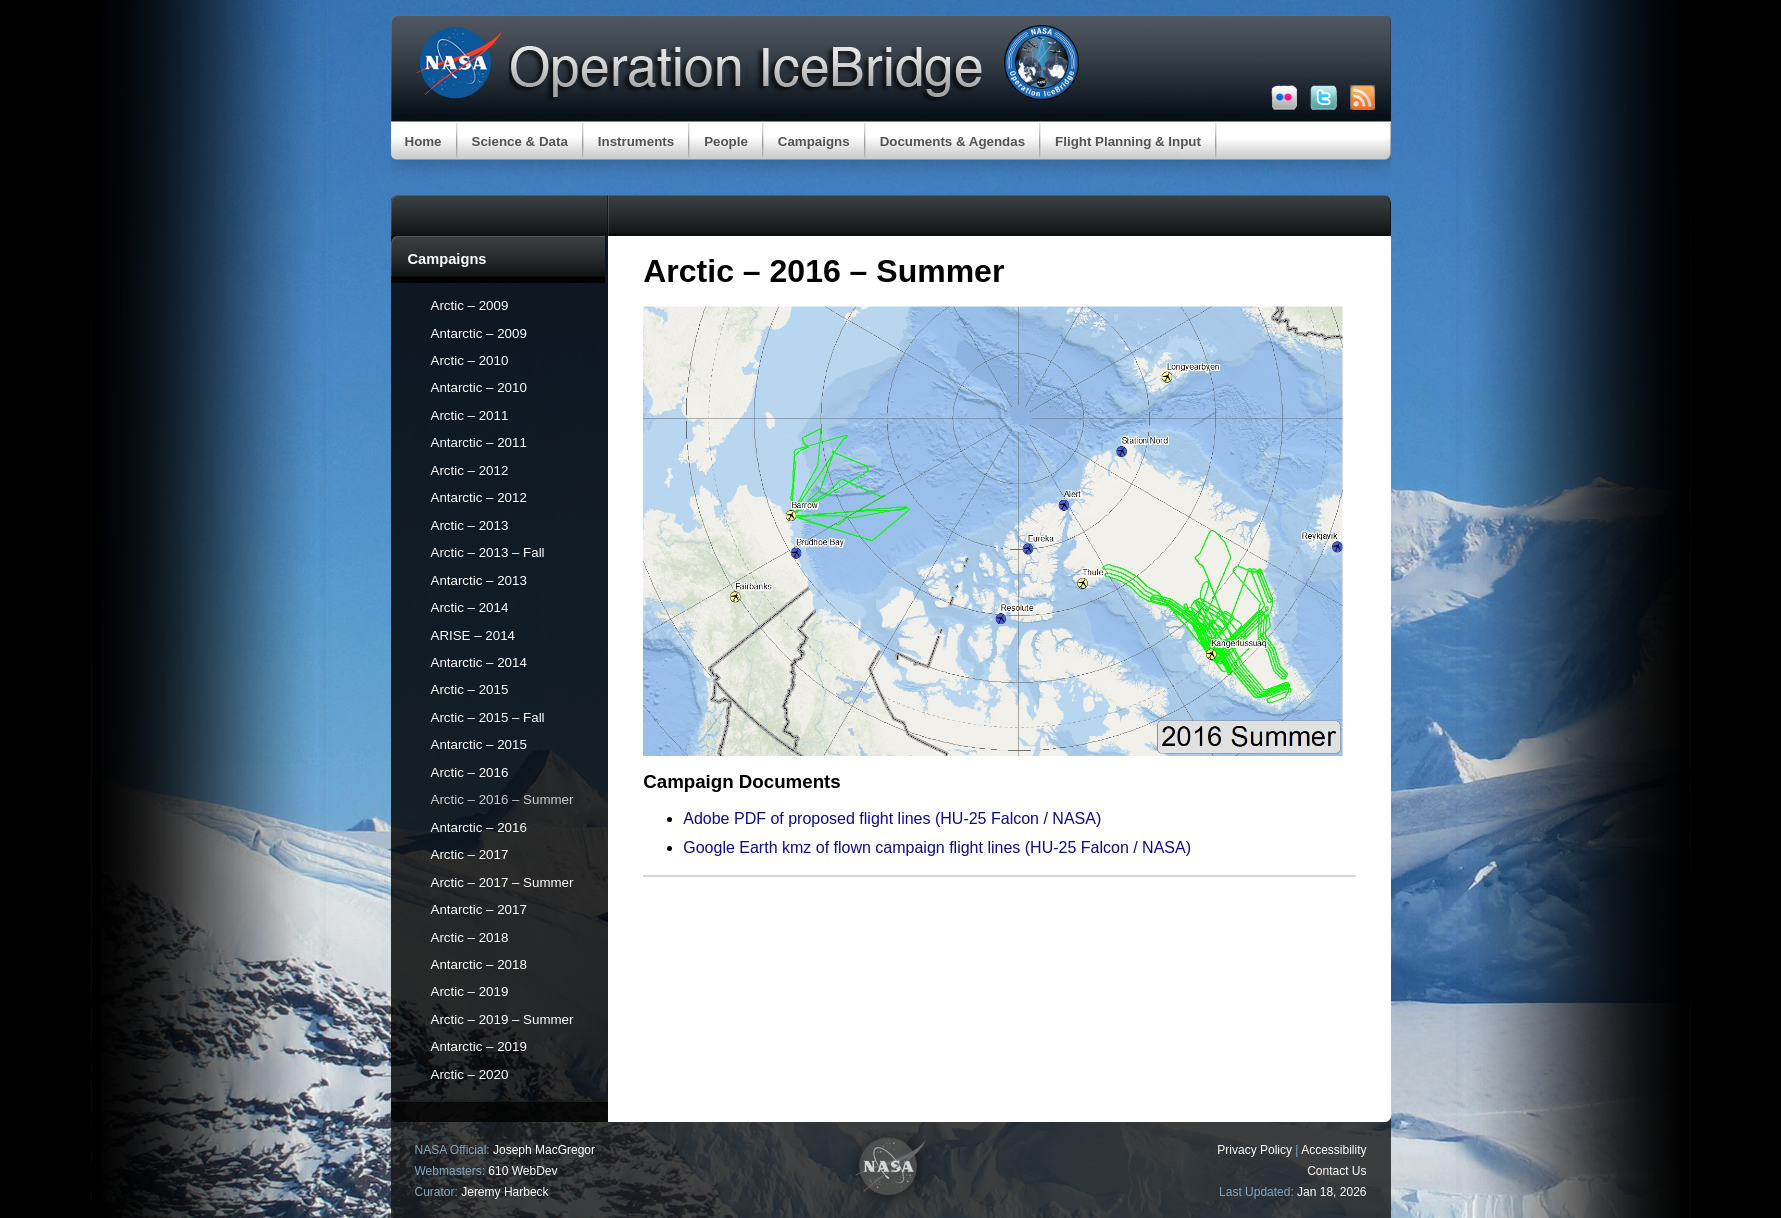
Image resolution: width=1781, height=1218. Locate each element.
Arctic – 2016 (470, 772)
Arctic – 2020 (470, 1074)
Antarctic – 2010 (479, 387)
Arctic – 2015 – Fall (488, 717)
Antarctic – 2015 (479, 744)
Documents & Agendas (952, 141)
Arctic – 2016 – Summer (502, 799)
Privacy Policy (1254, 1150)
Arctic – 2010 (470, 360)
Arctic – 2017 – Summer (502, 882)
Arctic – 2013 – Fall (488, 552)
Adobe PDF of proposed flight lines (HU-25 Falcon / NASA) (892, 818)
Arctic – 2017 (470, 854)
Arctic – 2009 (470, 305)
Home (423, 141)
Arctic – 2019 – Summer (502, 1019)
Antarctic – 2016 (479, 827)
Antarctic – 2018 (479, 964)
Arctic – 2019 (470, 991)
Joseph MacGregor (544, 1150)
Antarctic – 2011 (479, 442)
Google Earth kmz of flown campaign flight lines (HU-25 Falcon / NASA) (937, 847)
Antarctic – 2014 (479, 662)
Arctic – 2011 (470, 415)
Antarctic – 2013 (479, 580)
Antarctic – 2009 (479, 333)
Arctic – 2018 (470, 937)
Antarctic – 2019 (479, 1046)
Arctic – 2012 (470, 470)
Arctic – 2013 (470, 525)
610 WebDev (522, 1171)
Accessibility (1333, 1150)
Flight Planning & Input (1128, 141)
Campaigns (814, 141)
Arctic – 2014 (470, 607)
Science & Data (520, 141)
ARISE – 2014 (473, 635)
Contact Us (1336, 1171)
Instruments (636, 141)
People (726, 141)
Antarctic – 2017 (479, 909)
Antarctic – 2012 (479, 497)
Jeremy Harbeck (504, 1192)
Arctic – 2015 (470, 689)
